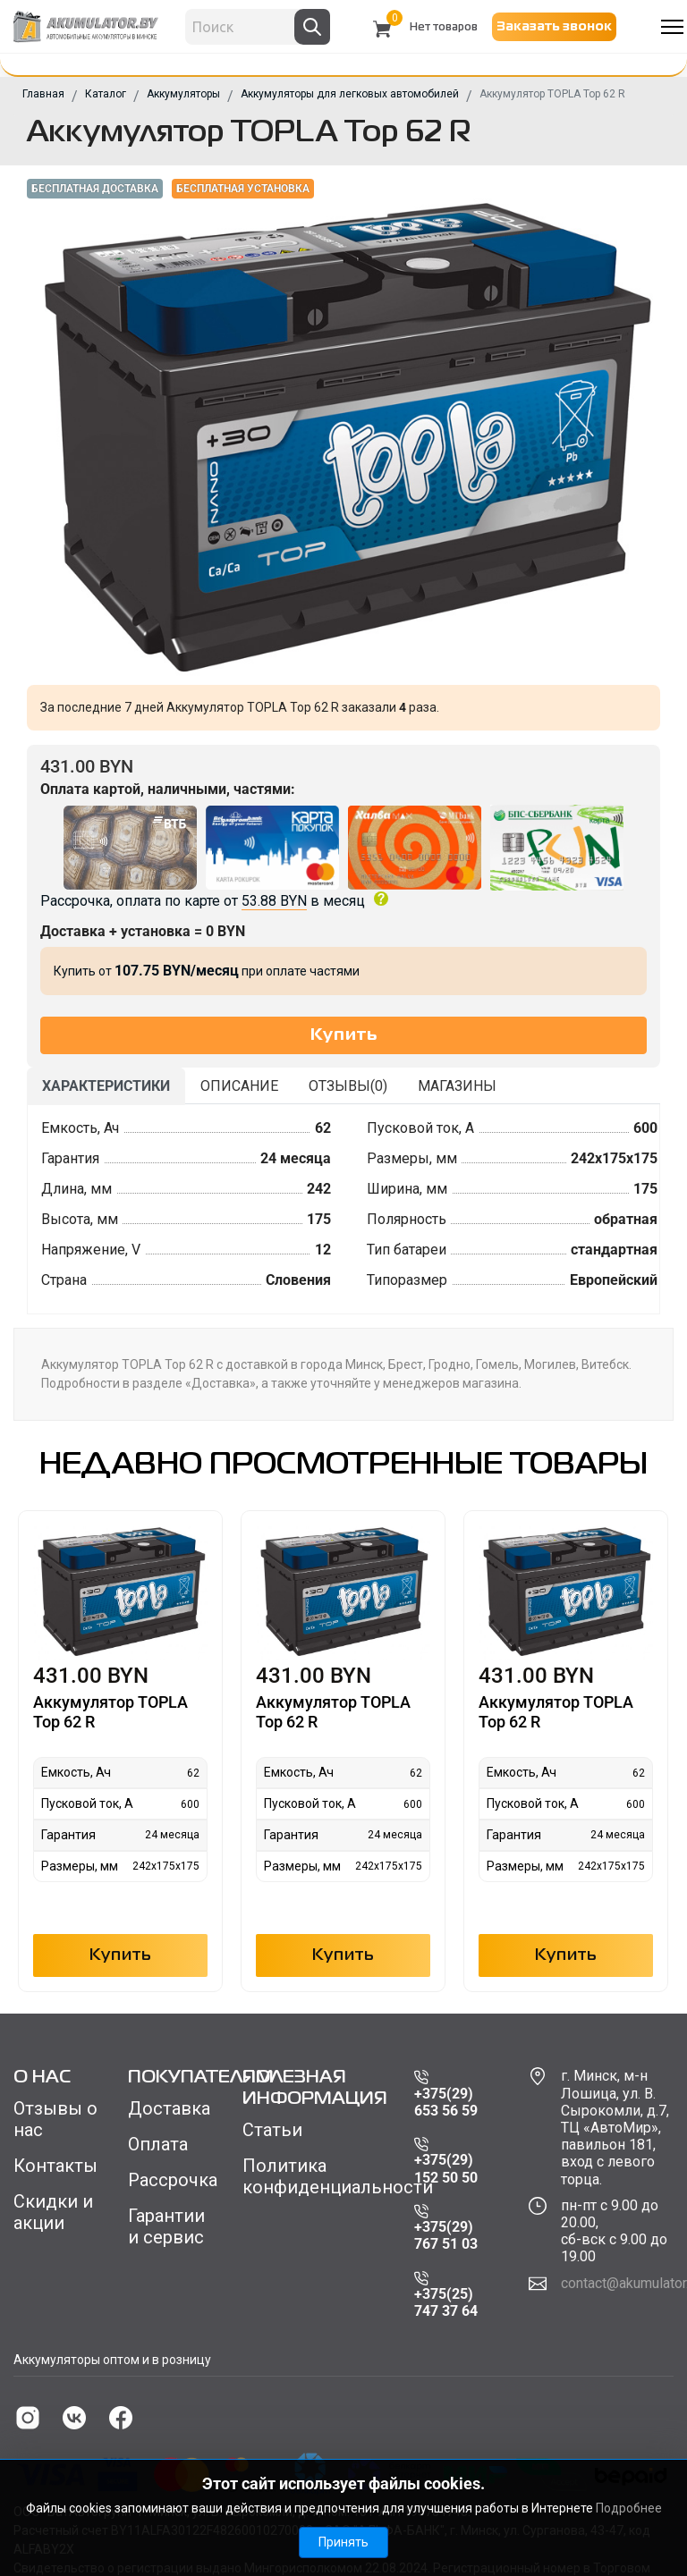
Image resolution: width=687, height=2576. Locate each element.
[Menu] (672, 27)
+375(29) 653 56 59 (446, 2094)
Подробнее (629, 2508)
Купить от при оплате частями (207, 971)
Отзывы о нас (55, 2119)
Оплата (158, 2144)
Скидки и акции (53, 2212)
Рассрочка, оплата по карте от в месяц (343, 857)
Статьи (272, 2130)
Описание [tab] (239, 1085)
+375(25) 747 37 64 (446, 2295)
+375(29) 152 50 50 (446, 2161)
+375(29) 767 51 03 (446, 2228)
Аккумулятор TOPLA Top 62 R (110, 1712)
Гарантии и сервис (166, 2226)
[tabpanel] (343, 1209)
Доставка (169, 2108)
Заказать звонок (554, 26)
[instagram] (27, 2417)
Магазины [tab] (457, 1085)
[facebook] (120, 2417)
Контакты (55, 2165)
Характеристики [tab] (106, 1085)
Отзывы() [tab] (348, 1085)
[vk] (74, 2417)
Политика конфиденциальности (314, 2176)
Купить (120, 1955)
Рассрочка (172, 2180)
